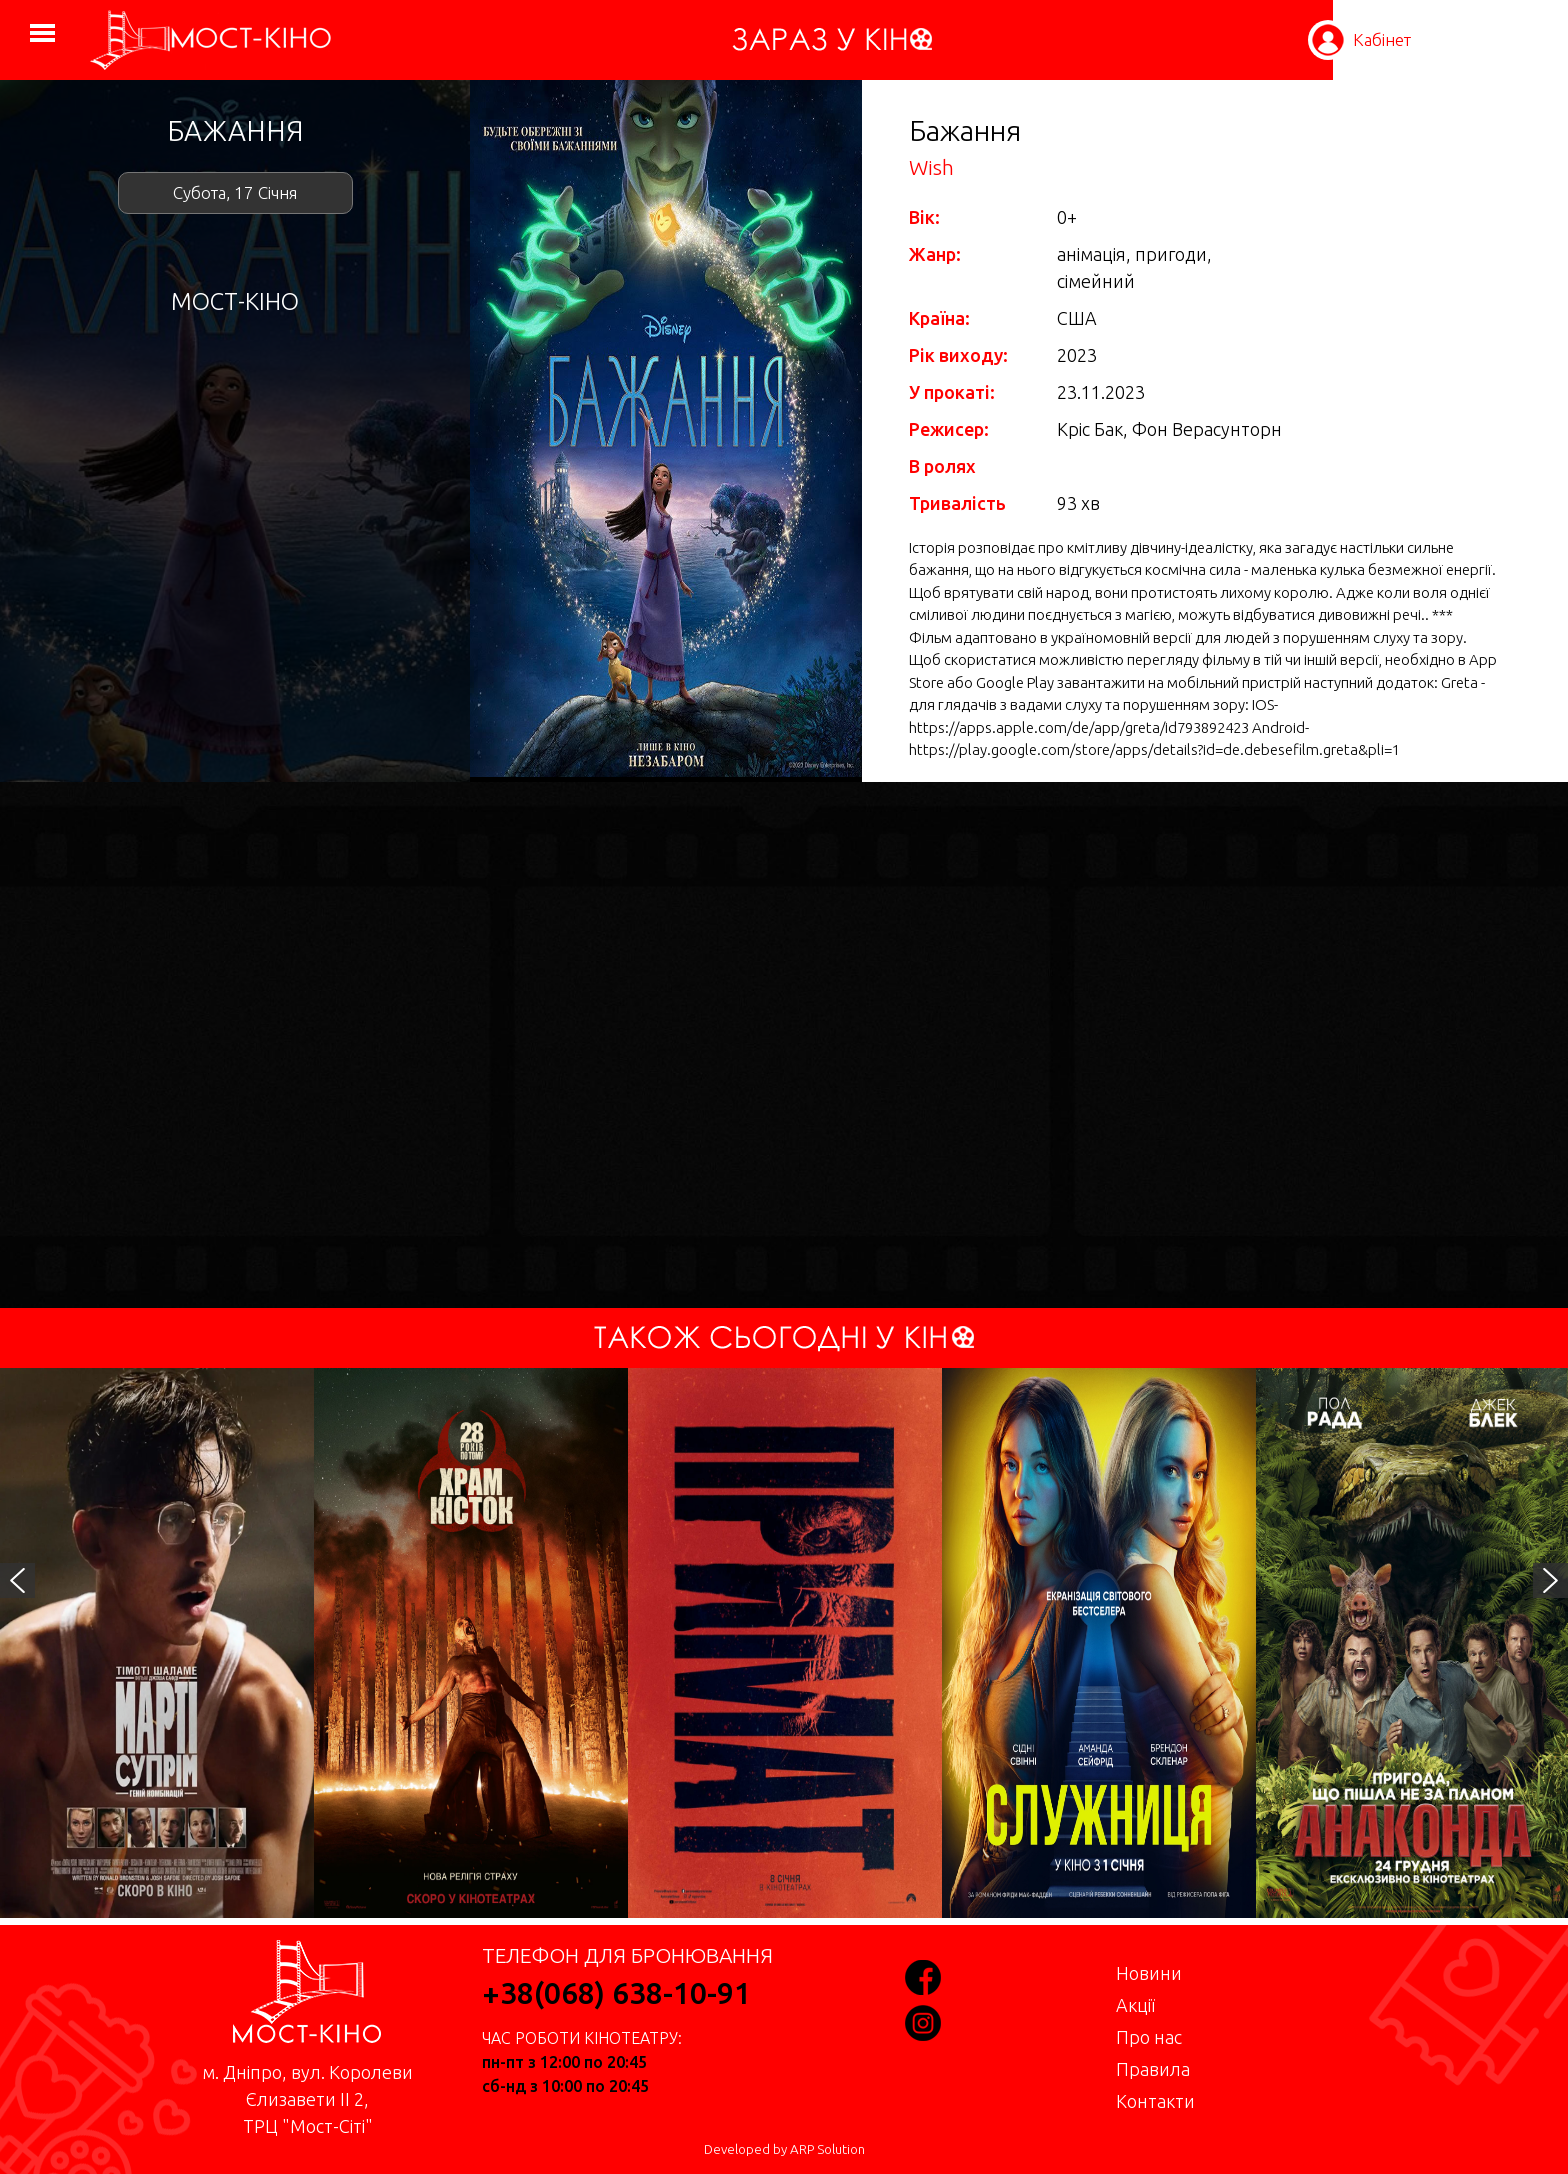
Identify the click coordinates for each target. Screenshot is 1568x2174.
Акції (1135, 2005)
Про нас (1149, 2037)
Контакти (1155, 2101)
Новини (1149, 1973)
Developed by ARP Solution (784, 2149)
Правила (1153, 2069)
